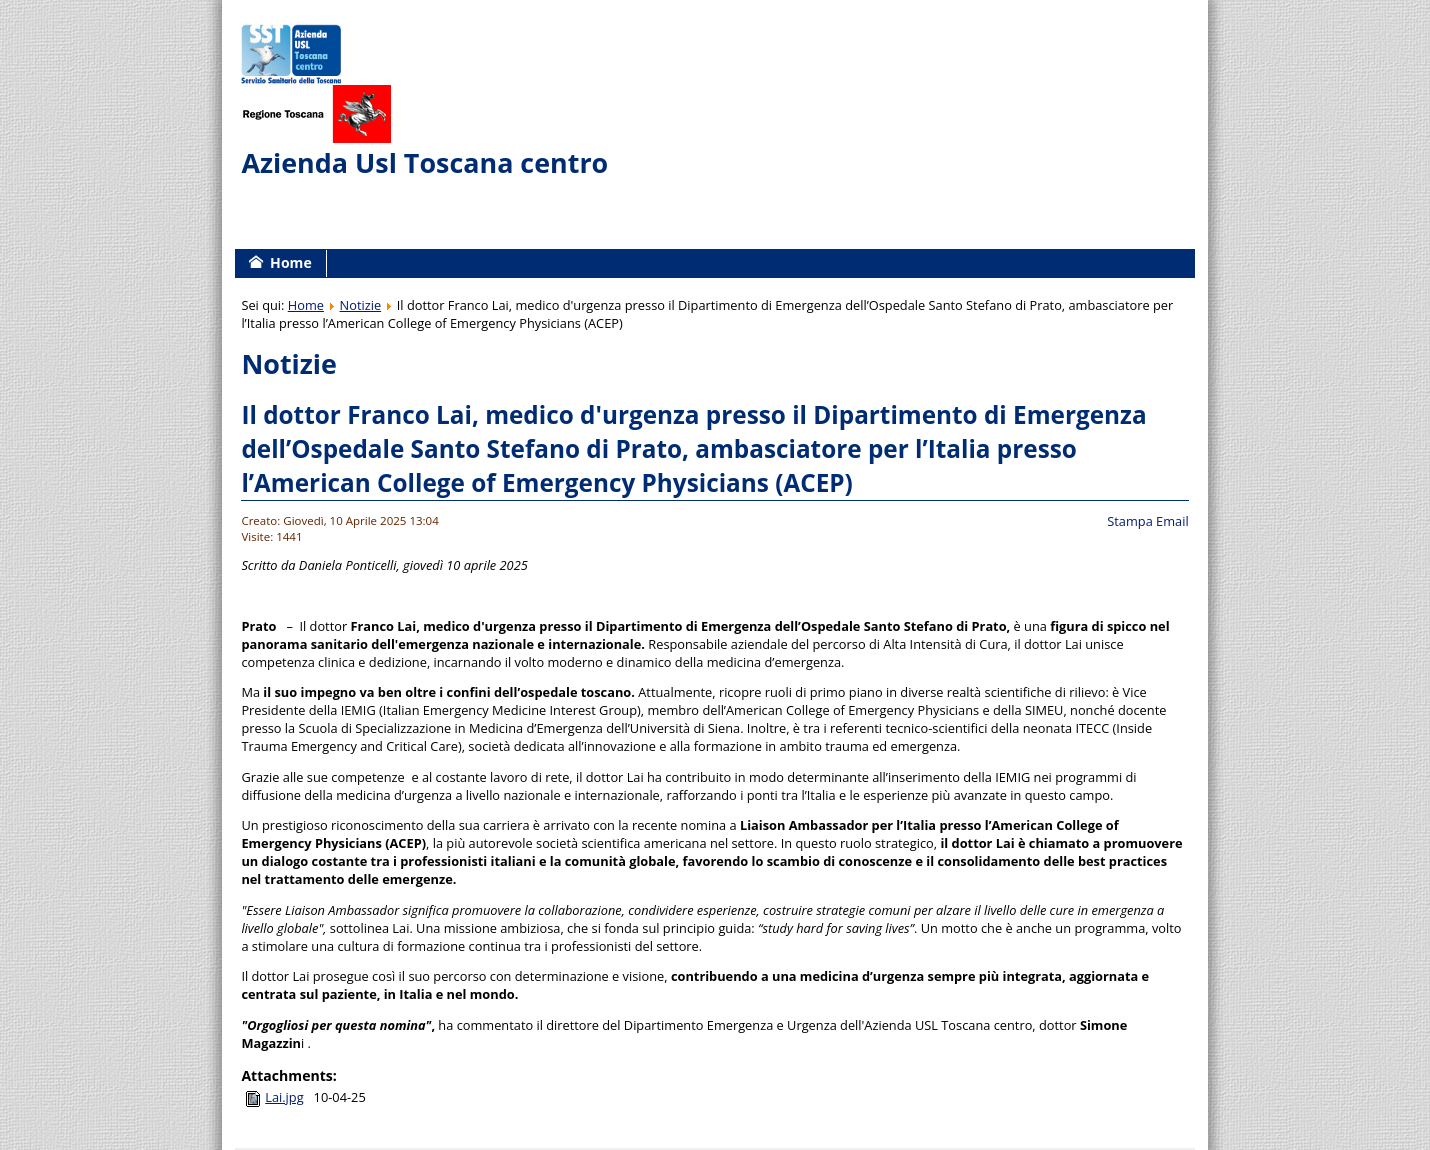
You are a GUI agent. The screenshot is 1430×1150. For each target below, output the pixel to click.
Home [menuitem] (291, 262)
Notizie (361, 305)
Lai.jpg (284, 1097)
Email (1172, 521)
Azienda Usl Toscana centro (424, 162)
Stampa (1129, 521)
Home (306, 305)
